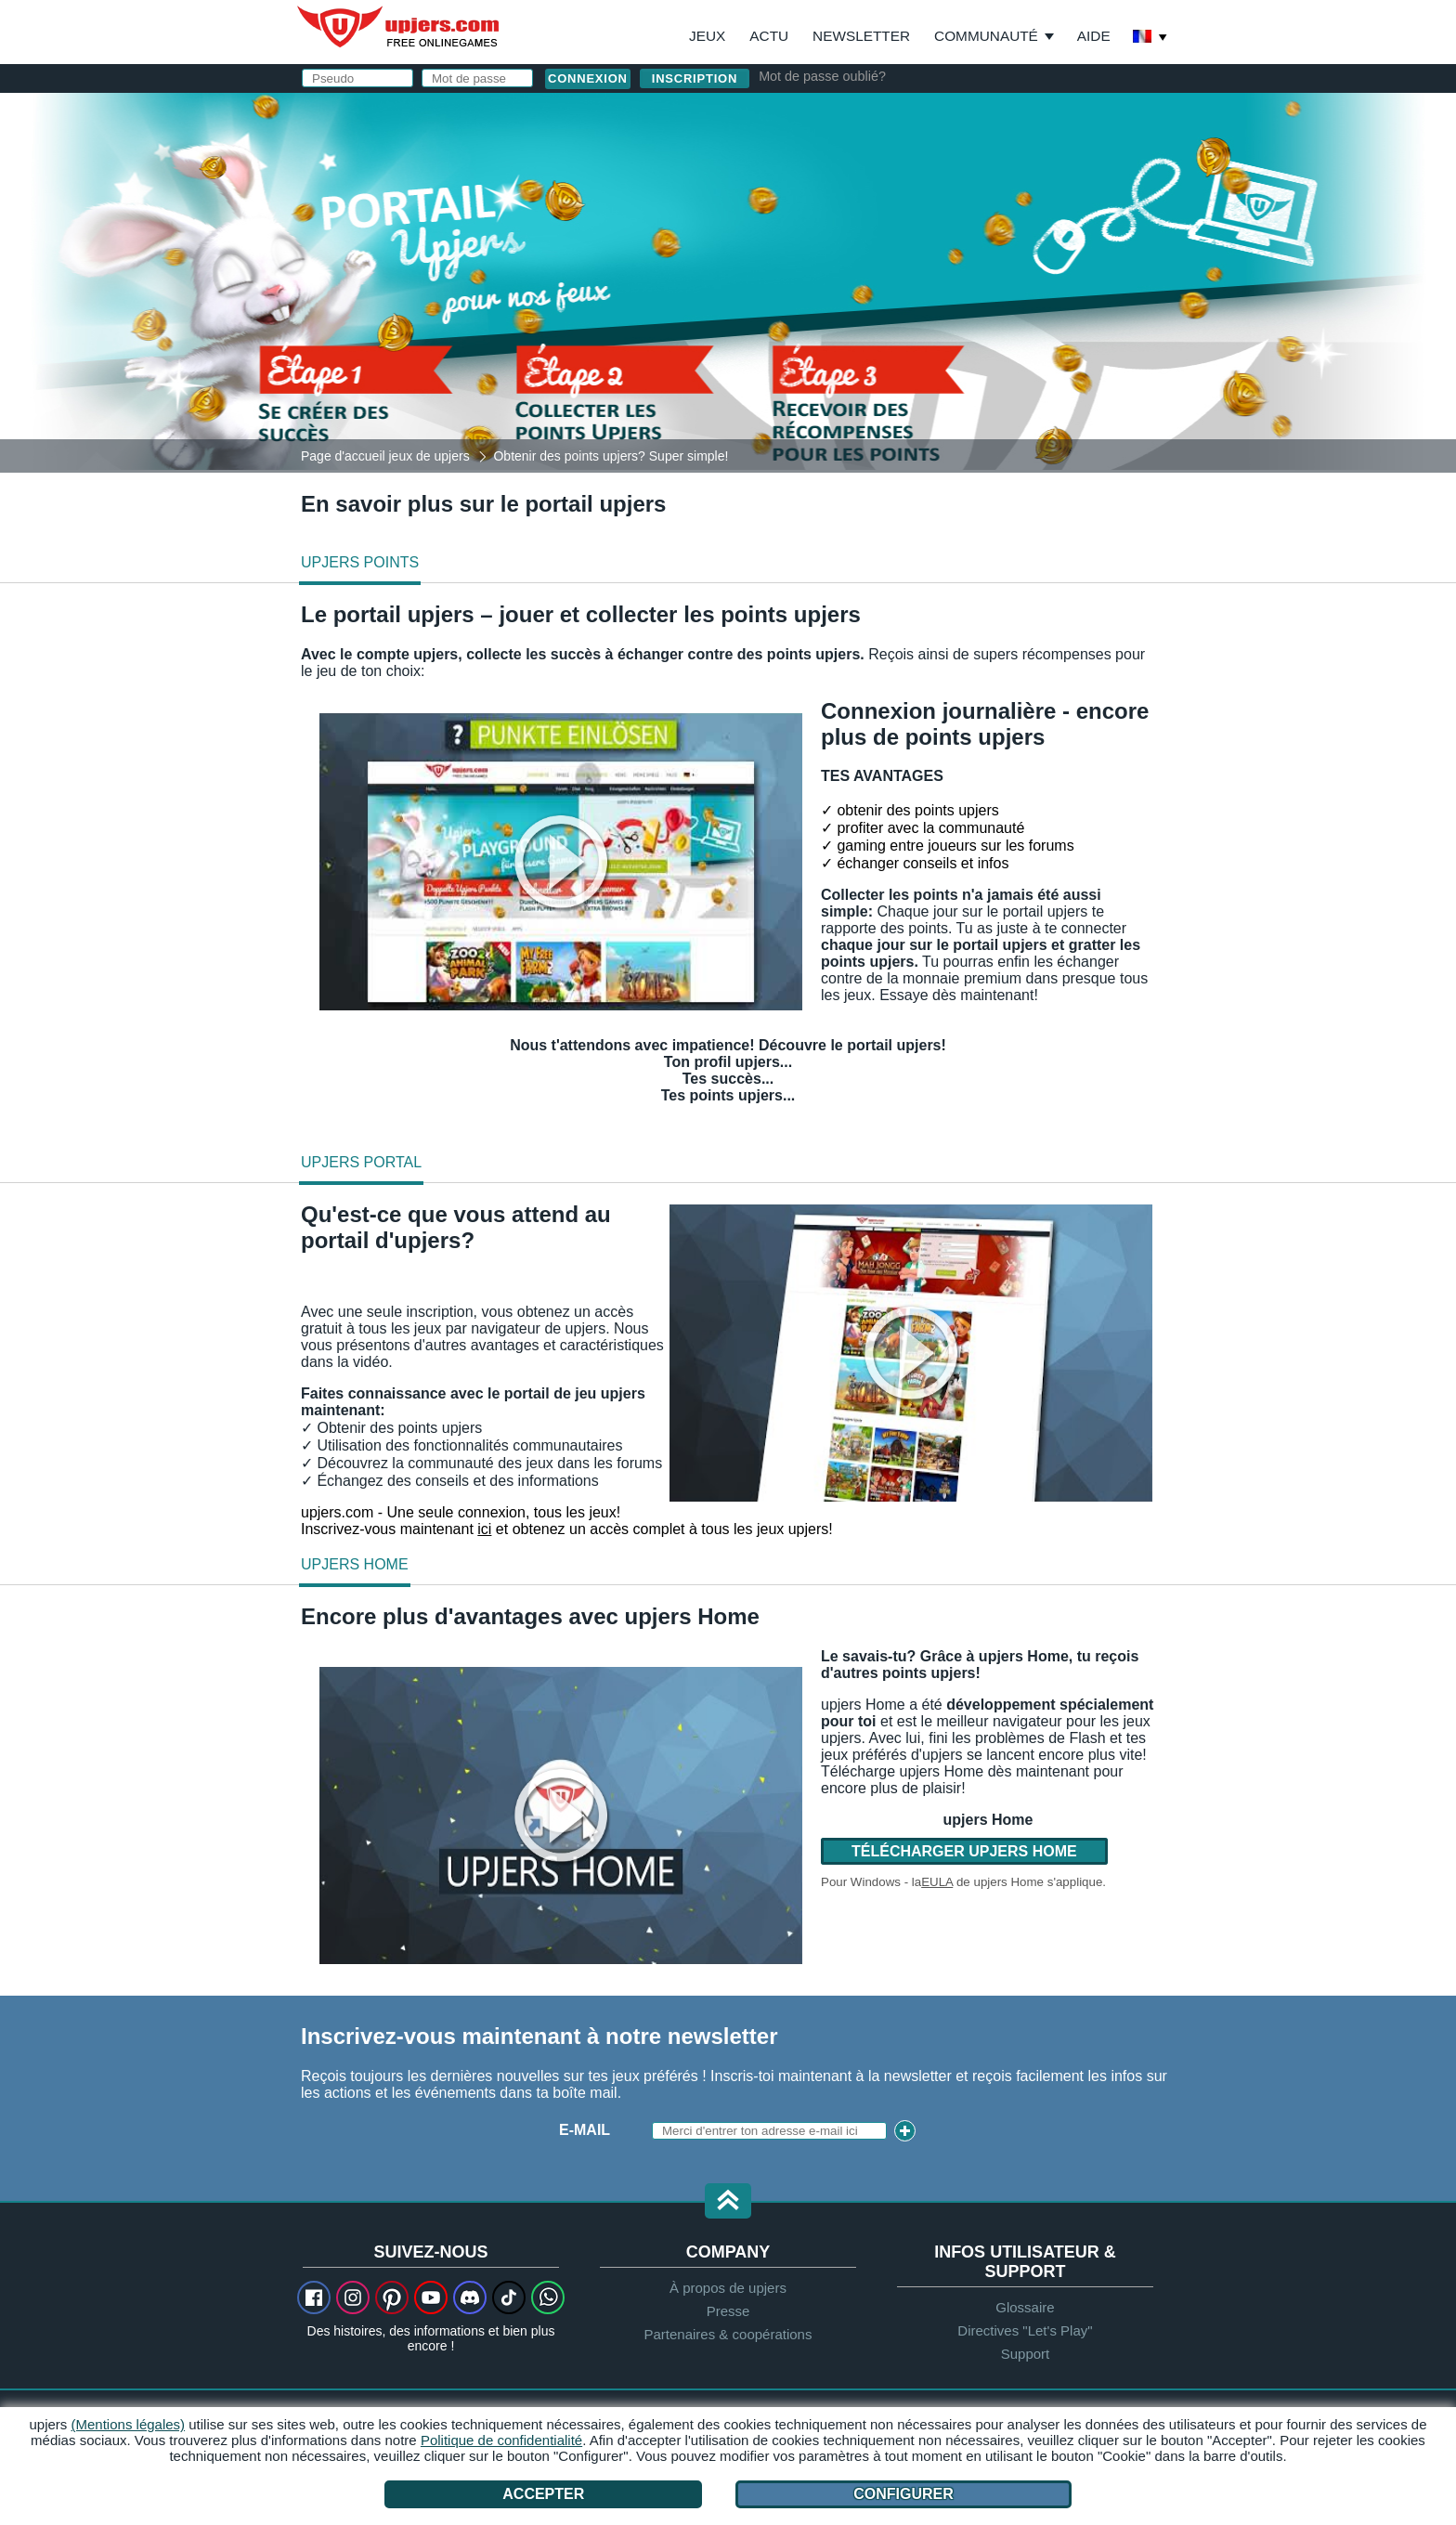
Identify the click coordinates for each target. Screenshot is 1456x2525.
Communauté (986, 36)
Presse (728, 2311)
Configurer (903, 2494)
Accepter (543, 2494)
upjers (399, 27)
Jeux (707, 36)
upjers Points (360, 562)
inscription (694, 78)
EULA (937, 1882)
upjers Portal (361, 1162)
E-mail (584, 2130)
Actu (768, 36)
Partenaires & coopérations (728, 2334)
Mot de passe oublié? (822, 76)
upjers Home (355, 1564)
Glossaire (1024, 2307)
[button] (728, 2202)
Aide (1094, 36)
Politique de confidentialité (501, 2440)
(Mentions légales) (129, 2424)
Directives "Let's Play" (1024, 2330)
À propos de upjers (728, 2288)
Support (1025, 2354)
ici (484, 1529)
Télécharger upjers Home (964, 1851)
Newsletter (861, 36)
